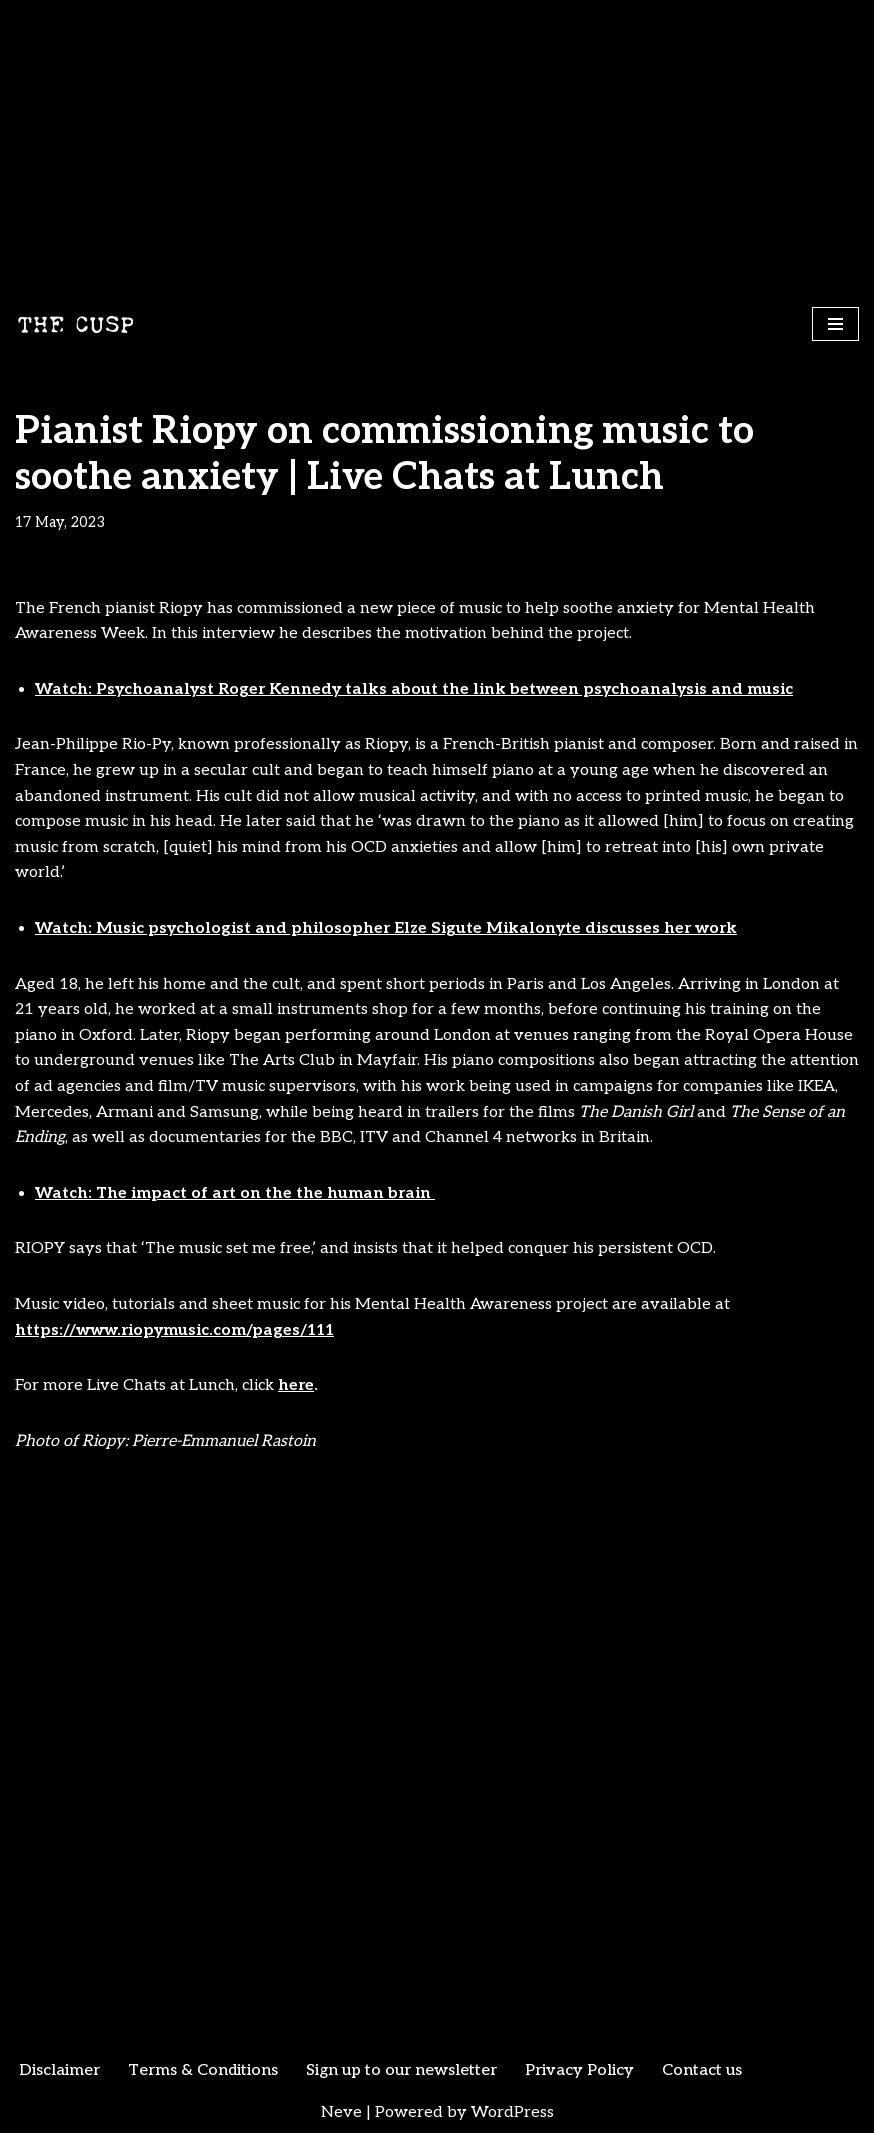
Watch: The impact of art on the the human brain (235, 1193)
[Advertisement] (437, 150)
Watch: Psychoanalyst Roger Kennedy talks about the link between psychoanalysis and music (414, 689)
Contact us (702, 2070)
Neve (341, 2112)
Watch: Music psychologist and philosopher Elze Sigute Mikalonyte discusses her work (386, 928)
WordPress (512, 2112)
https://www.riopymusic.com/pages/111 (174, 1330)
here (296, 1385)
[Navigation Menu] (835, 324)
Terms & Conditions (203, 2070)
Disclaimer (59, 2070)
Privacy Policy (579, 2070)
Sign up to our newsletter (401, 2070)
